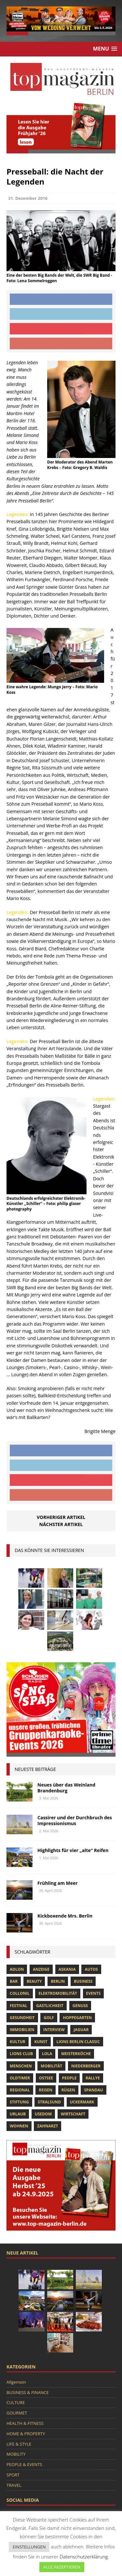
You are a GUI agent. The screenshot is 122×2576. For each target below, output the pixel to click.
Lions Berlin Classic (78, 2041)
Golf (49, 2017)
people (69, 2078)
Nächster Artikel (61, 1524)
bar (14, 1981)
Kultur (17, 2041)
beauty (34, 1981)
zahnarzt (47, 2126)
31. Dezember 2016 (27, 198)
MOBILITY (16, 2454)
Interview (53, 2029)
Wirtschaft (73, 2114)
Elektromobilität (57, 1993)
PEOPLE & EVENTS (24, 2464)
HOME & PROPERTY (26, 2434)
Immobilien (22, 2029)
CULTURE (16, 2402)
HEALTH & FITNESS (25, 2423)
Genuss (80, 2005)
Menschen (21, 2066)
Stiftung (19, 2102)
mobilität (51, 2066)
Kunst (40, 2041)
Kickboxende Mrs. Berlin (64, 1916)
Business (83, 1981)
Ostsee (46, 2078)
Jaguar (81, 2029)
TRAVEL (14, 2485)
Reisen (45, 2090)
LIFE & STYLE (19, 2444)
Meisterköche (76, 2053)
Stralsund (49, 2102)
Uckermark (82, 2102)
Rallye (93, 2078)
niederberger (86, 2066)
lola (47, 2053)
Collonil (20, 1993)
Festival (18, 2005)
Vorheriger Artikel (61, 1517)
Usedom (43, 2114)
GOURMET (17, 2413)
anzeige (41, 1969)
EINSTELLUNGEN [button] (29, 2547)
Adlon (17, 1969)
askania (67, 1969)
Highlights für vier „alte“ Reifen (72, 1850)
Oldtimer (20, 2078)
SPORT (13, 2475)
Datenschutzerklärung (84, 2556)
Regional (20, 2090)
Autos (91, 1969)
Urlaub (18, 2114)
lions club (21, 2053)
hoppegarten (77, 2017)
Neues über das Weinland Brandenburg (66, 1788)
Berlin (58, 1981)
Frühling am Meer (57, 1883)
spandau (93, 2090)
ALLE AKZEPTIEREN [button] (61, 2567)
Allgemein (16, 2382)
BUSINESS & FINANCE (28, 2392)
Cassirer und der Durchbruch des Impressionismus (74, 1820)
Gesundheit (22, 2017)
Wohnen (19, 2126)
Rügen (68, 2090)
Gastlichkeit (49, 2005)
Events (93, 1993)
